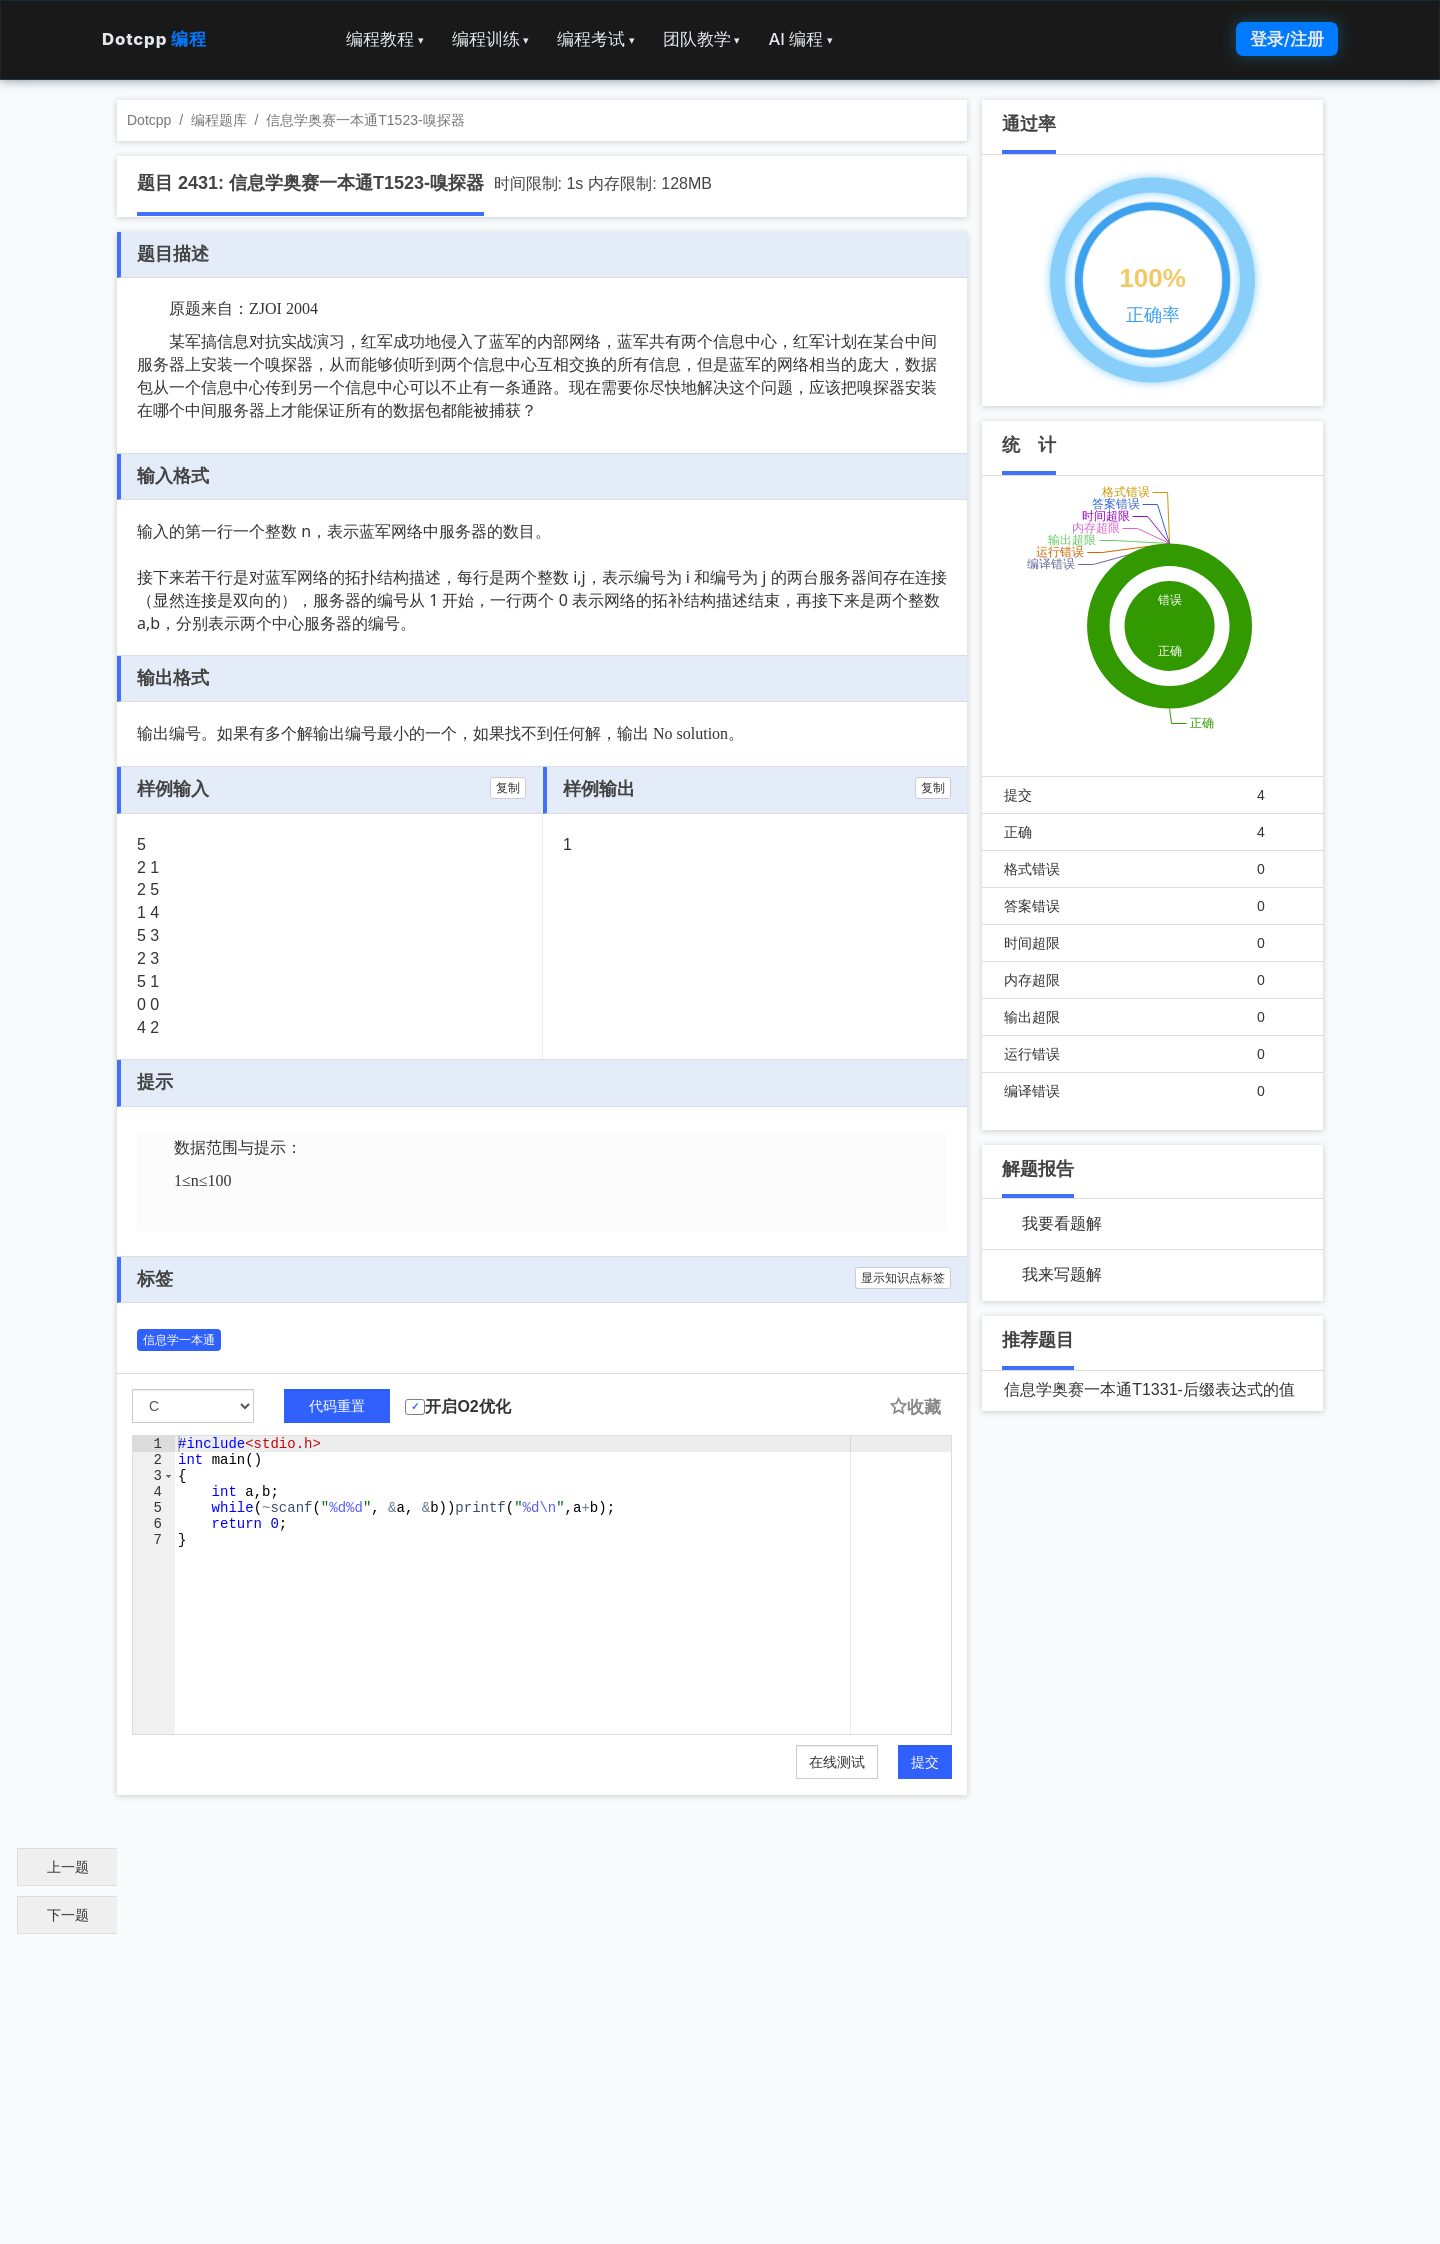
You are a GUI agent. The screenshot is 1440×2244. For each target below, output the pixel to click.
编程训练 (491, 39)
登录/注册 (1287, 39)
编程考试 (596, 39)
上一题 (68, 1867)
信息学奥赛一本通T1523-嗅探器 (365, 120)
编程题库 (219, 120)
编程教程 (385, 39)
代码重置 (337, 1406)
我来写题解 (1062, 1274)
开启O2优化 (467, 1406)
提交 (925, 1762)
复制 (508, 788)
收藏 (915, 1407)
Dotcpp (154, 39)
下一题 (68, 1915)
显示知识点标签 (903, 1278)
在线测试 (837, 1762)
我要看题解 (1062, 1223)
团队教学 (702, 39)
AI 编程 (800, 39)
